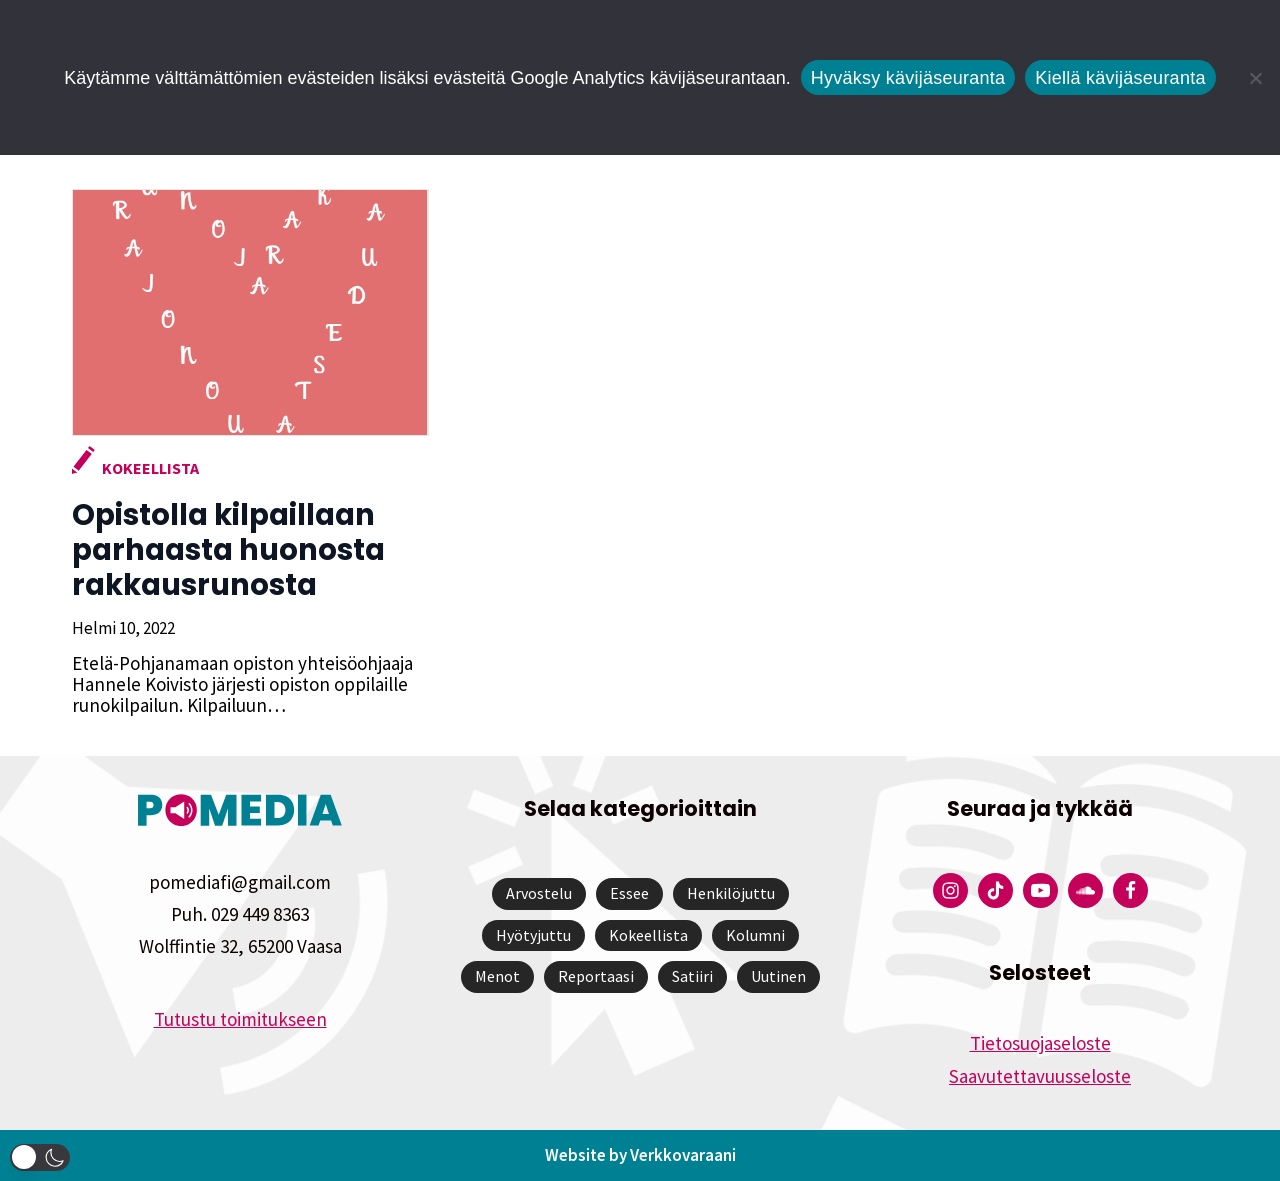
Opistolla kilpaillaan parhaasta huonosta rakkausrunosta (226, 550)
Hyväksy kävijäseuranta (908, 78)
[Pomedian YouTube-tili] (1040, 890)
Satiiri (692, 976)
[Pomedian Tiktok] (995, 890)
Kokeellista (148, 468)
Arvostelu (539, 893)
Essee (629, 893)
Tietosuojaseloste (1040, 1043)
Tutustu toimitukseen (240, 1019)
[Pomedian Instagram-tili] (950, 890)
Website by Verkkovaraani (640, 1155)
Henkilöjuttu (731, 893)
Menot (497, 976)
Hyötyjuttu (533, 935)
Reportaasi (596, 976)
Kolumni (755, 935)
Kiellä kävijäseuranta (1120, 78)
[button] (40, 1157)
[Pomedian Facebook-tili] (1130, 890)
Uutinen (778, 976)
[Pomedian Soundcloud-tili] (1085, 890)
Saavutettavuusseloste (1040, 1076)
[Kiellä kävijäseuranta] (1255, 78)
